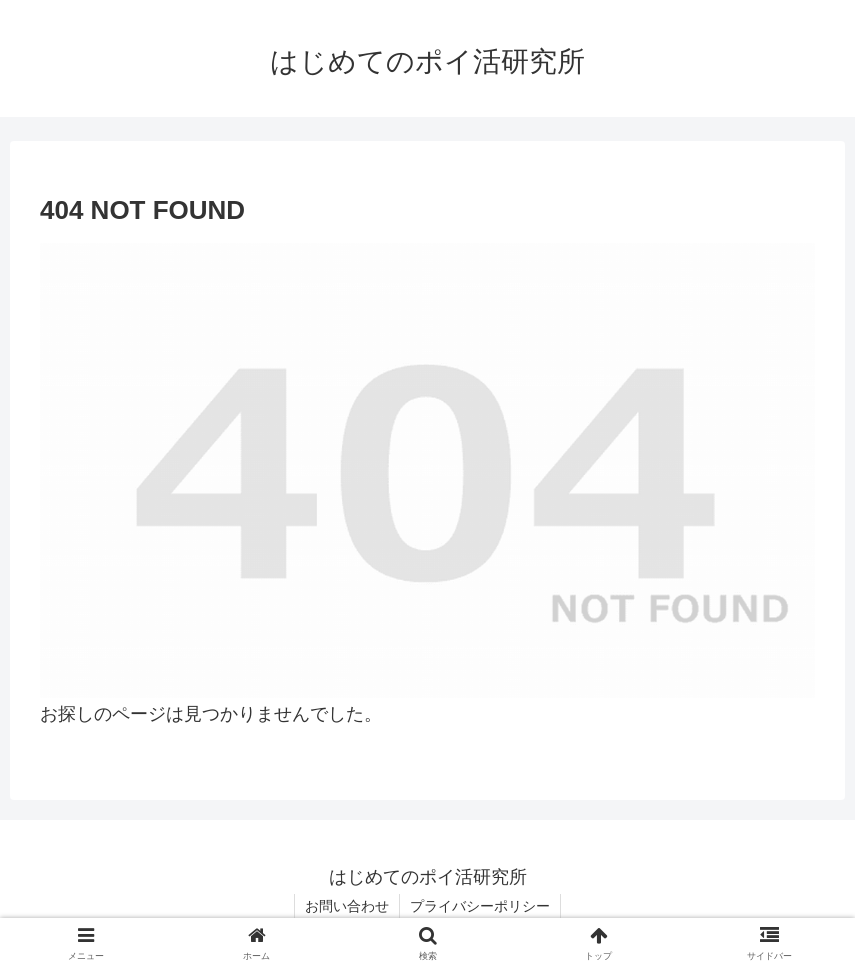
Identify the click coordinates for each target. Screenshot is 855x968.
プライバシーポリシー (480, 906)
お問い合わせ (347, 906)
